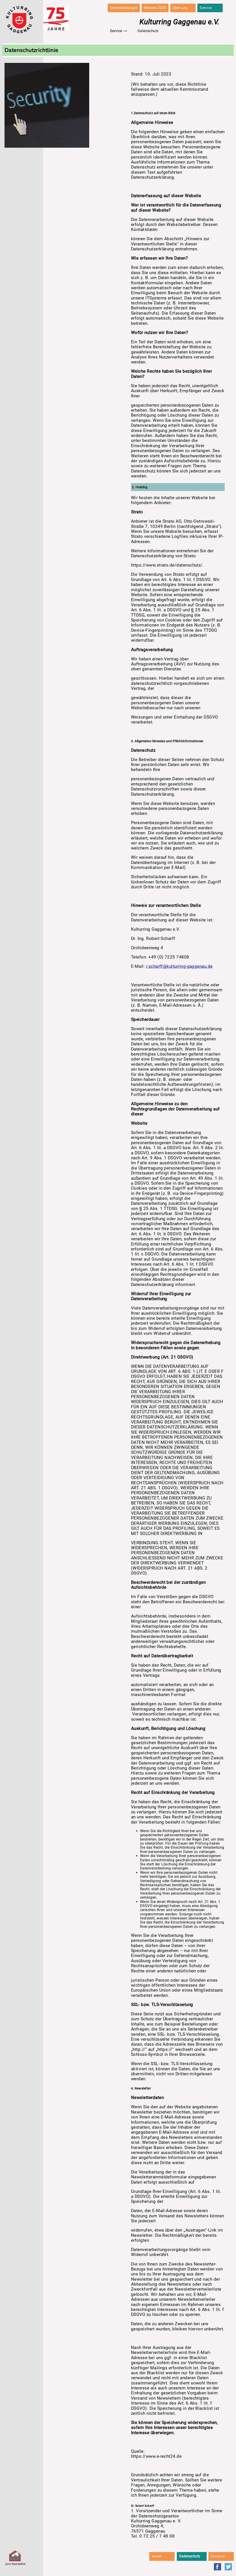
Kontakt (157, 2556)
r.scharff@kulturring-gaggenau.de (179, 966)
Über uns (180, 8)
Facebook (217, 2566)
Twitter (228, 2566)
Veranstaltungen (124, 8)
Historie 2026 (155, 8)
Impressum (218, 2556)
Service (206, 8)
